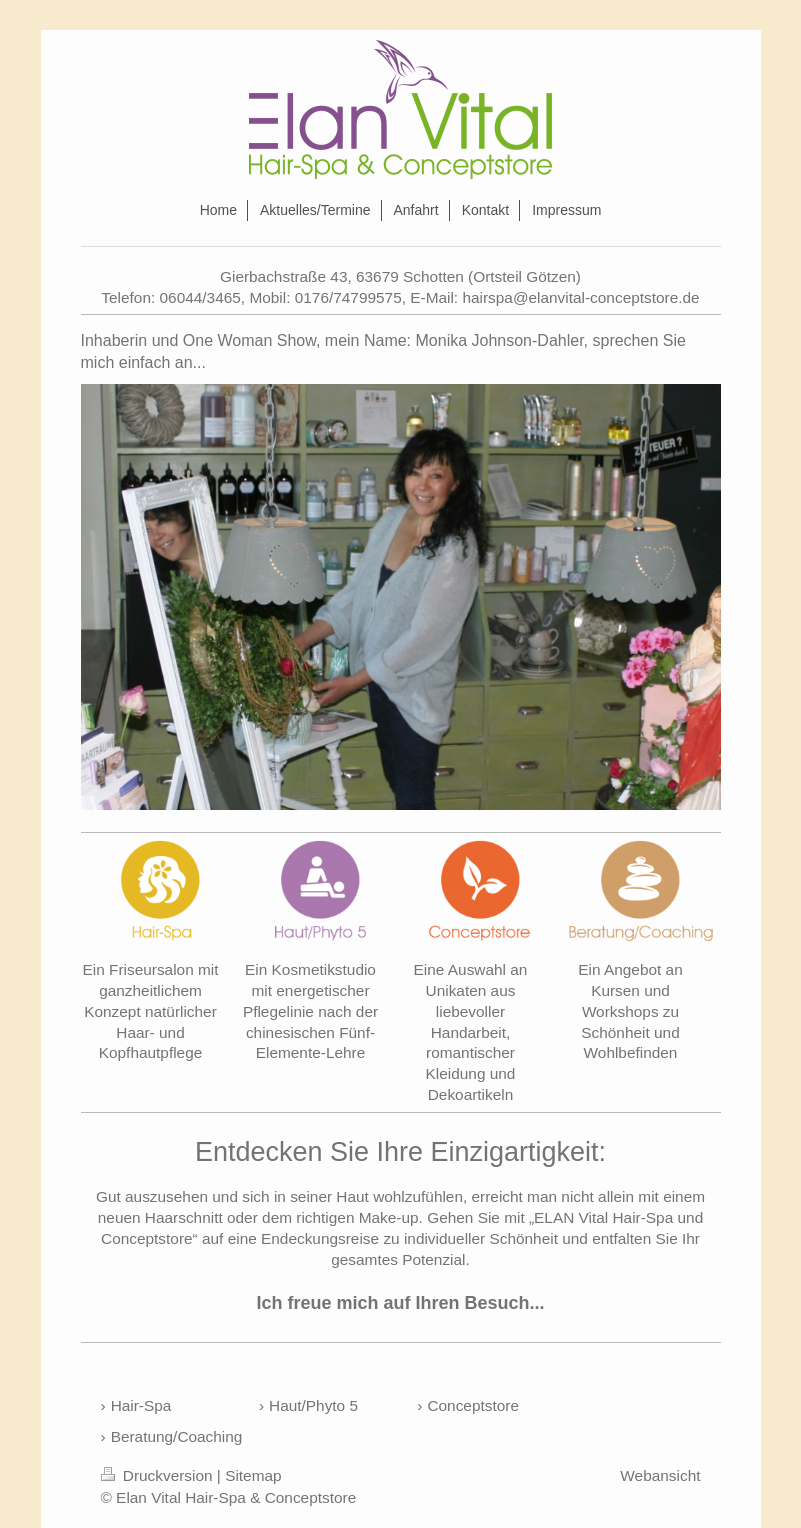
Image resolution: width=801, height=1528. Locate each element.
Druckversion (159, 1475)
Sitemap (253, 1475)
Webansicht (660, 1475)
